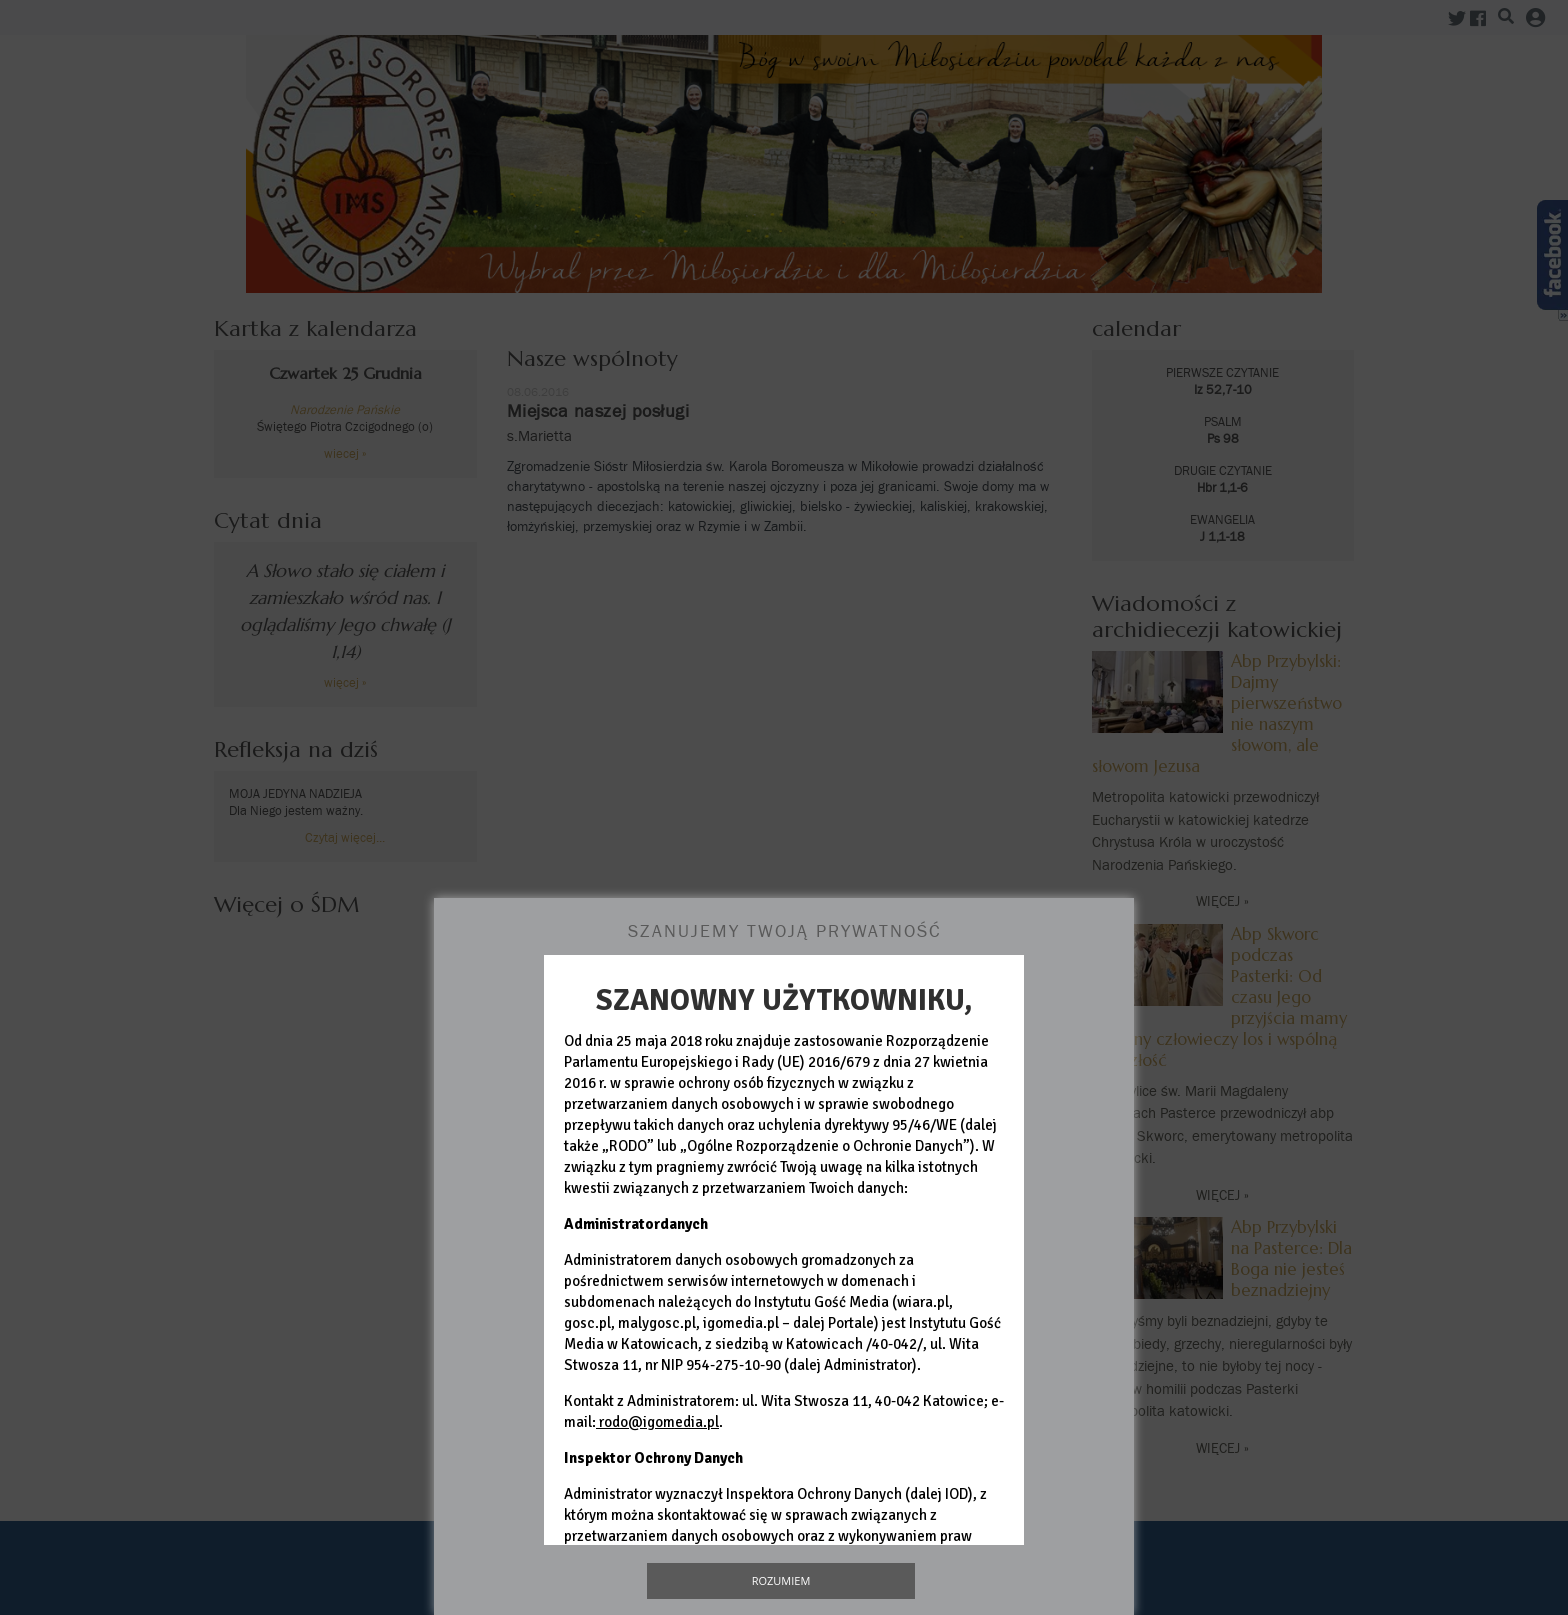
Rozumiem (781, 1580)
